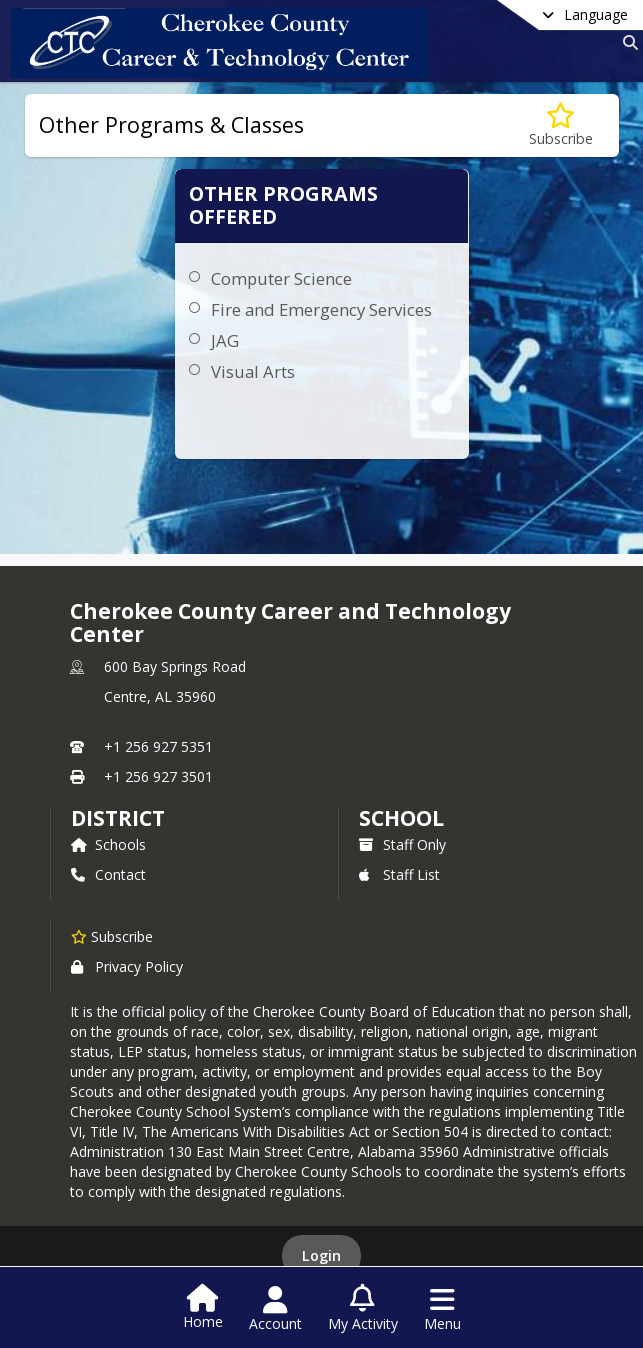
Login (321, 1255)
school (401, 818)
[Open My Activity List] (363, 1309)
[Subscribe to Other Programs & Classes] (561, 125)
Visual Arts (253, 371)
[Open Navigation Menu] (442, 1309)
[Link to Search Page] (626, 42)
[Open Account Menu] (275, 1309)
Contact (108, 874)
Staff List (399, 874)
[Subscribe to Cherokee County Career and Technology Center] (112, 936)
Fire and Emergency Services (321, 309)
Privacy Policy (127, 966)
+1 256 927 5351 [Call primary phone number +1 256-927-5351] (158, 746)
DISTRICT (118, 818)
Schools (108, 844)
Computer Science (281, 278)
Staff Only (402, 844)
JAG (225, 340)
